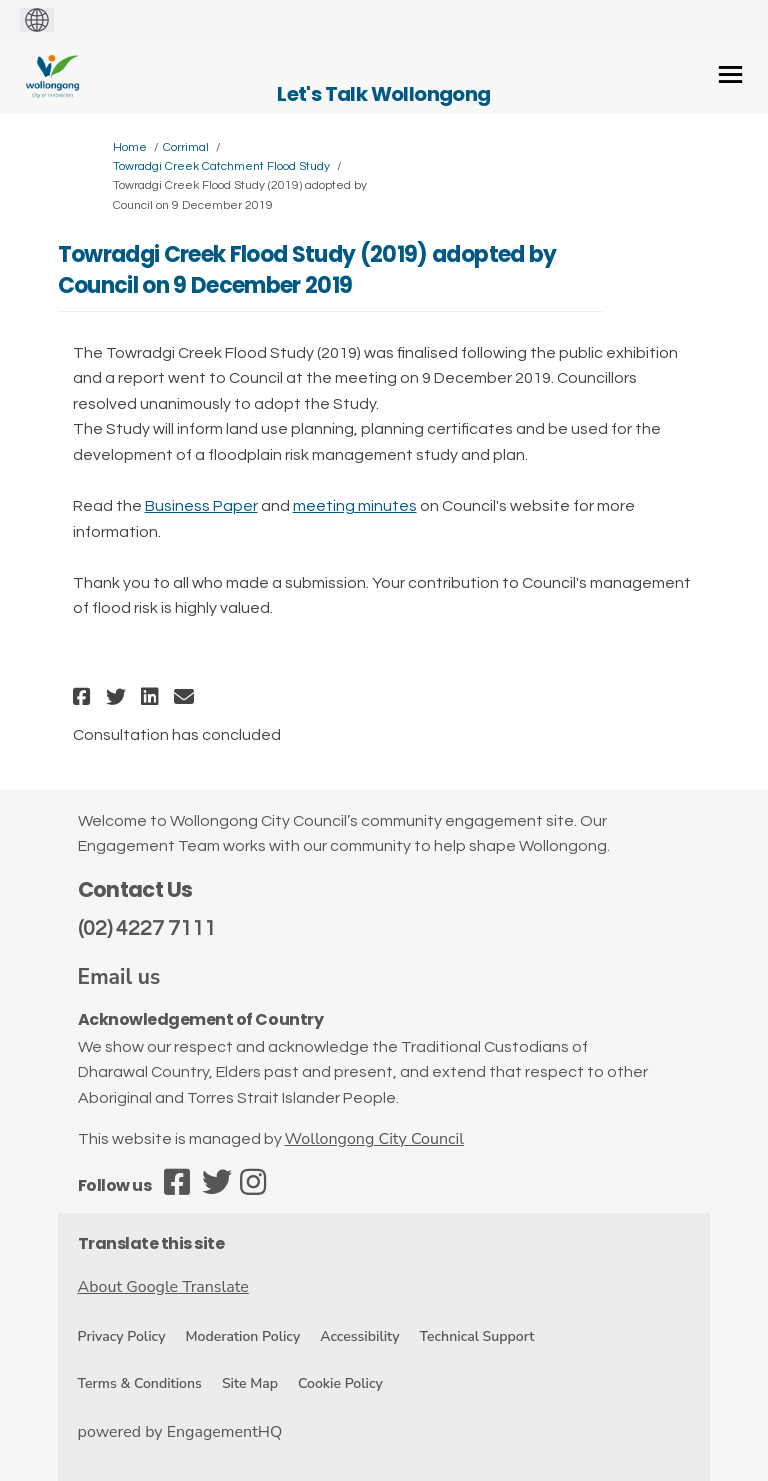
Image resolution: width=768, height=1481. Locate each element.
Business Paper (201, 506)
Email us (119, 977)
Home (130, 147)
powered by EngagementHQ (180, 1432)
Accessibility (359, 1336)
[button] (84, 696)
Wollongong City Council (374, 1139)
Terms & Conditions (140, 1383)
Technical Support (477, 1336)
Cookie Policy (340, 1383)
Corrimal (186, 147)
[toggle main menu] (730, 74)
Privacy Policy (122, 1336)
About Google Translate (163, 1287)
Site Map (250, 1383)
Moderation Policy (242, 1336)
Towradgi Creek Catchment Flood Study (221, 166)
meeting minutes (355, 506)
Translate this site (151, 1243)
